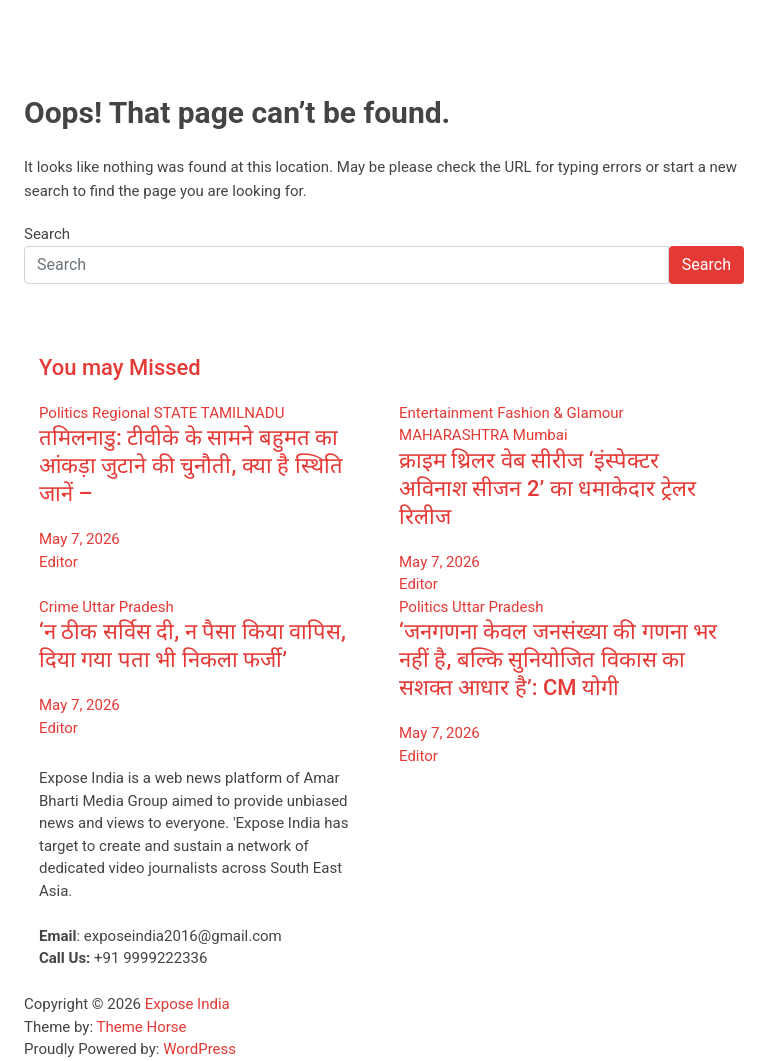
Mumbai (540, 435)
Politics (63, 413)
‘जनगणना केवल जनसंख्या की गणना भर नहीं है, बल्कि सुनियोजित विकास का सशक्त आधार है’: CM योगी (558, 659)
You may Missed (120, 367)
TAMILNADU (243, 413)
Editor (58, 562)
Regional (121, 413)
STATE (176, 413)
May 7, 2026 (79, 539)
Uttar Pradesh (127, 607)
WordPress (199, 1049)
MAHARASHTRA (454, 435)
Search (47, 234)
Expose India (187, 1004)
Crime (59, 607)
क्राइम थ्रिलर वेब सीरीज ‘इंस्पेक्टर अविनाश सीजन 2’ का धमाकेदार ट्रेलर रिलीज (547, 488)
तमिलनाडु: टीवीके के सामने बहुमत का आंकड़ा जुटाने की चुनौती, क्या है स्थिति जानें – (191, 465)
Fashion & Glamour (560, 413)
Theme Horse (142, 1027)
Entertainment (446, 413)
